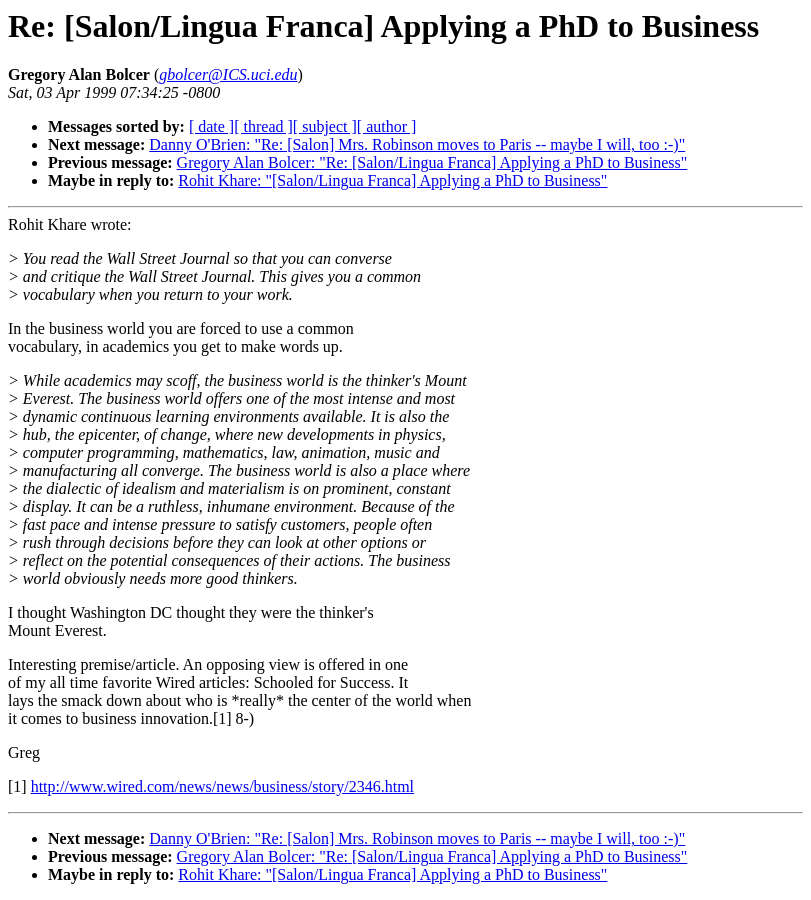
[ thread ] (263, 126)
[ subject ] (325, 126)
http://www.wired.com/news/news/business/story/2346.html (222, 786)
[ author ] (387, 126)
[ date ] (211, 126)
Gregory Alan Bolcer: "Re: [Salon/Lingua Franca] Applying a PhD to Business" (432, 162)
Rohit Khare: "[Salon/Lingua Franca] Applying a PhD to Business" (392, 180)
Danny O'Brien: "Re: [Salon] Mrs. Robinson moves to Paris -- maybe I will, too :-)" (417, 144)
